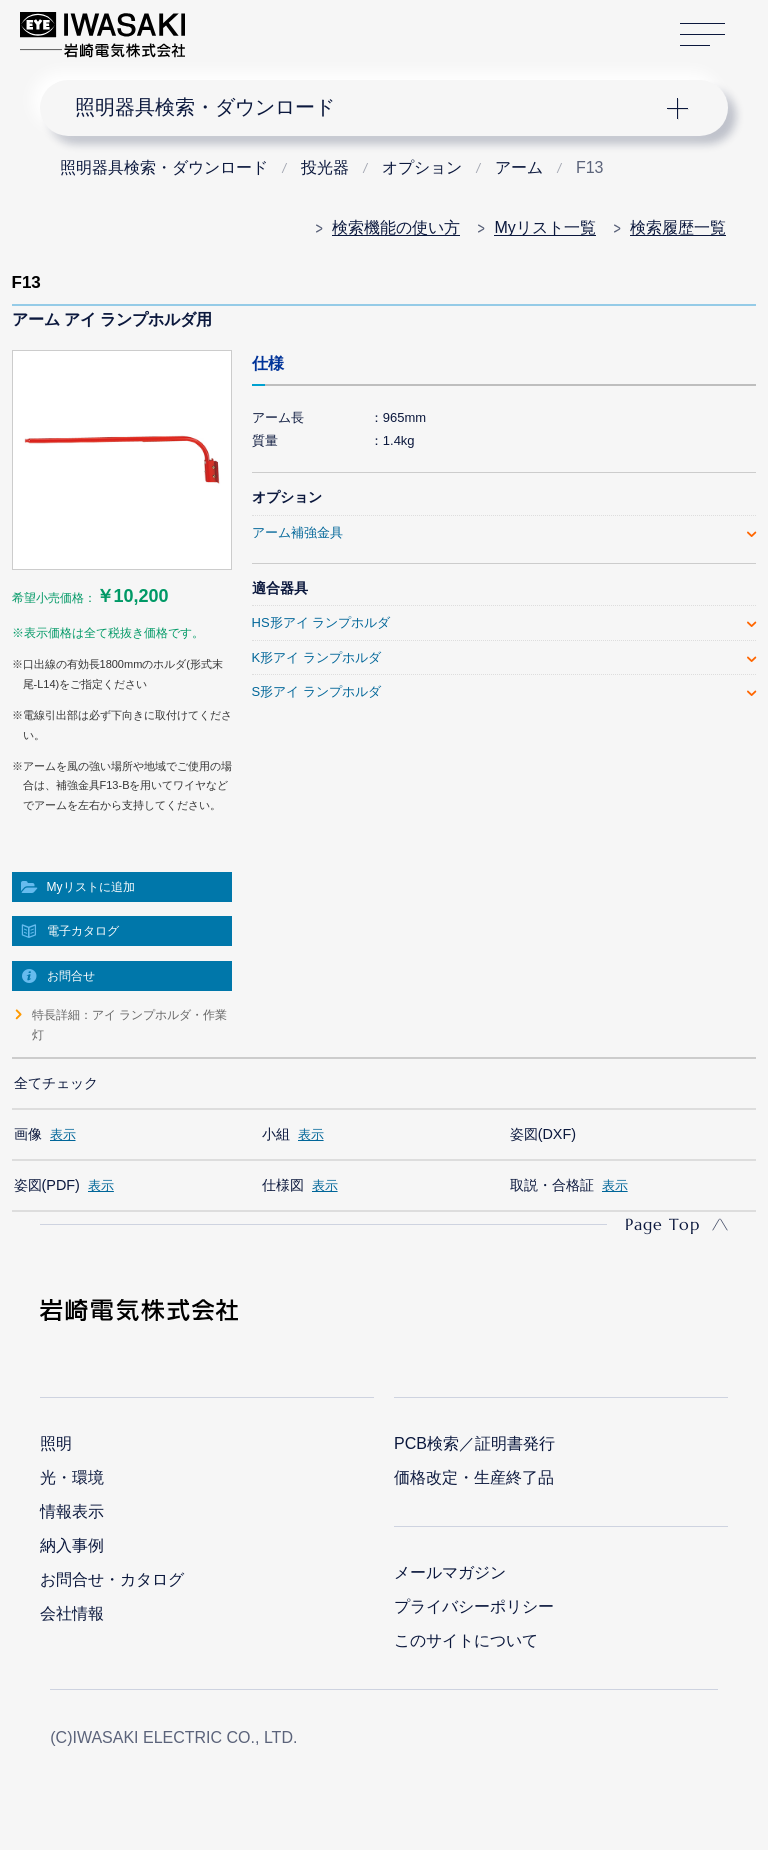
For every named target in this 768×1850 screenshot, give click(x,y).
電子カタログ (83, 931)
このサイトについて (466, 1640)
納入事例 (72, 1545)
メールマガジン (450, 1572)
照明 (56, 1443)
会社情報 (72, 1613)
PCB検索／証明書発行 (474, 1443)
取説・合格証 (552, 1185)
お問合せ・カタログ (112, 1579)
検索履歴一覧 (678, 227)
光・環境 (72, 1477)
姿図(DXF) (543, 1134)
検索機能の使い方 (396, 227)
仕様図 (283, 1185)
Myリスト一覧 (544, 227)
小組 (276, 1134)
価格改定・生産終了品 (474, 1477)
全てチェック (56, 1083)
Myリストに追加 (91, 887)
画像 (28, 1134)
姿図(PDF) (47, 1185)
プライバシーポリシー (474, 1606)
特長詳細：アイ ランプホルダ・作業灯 (129, 1025)
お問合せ (71, 976)
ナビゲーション (368, 108)
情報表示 (72, 1511)
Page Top (662, 1224)
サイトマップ (702, 35)
